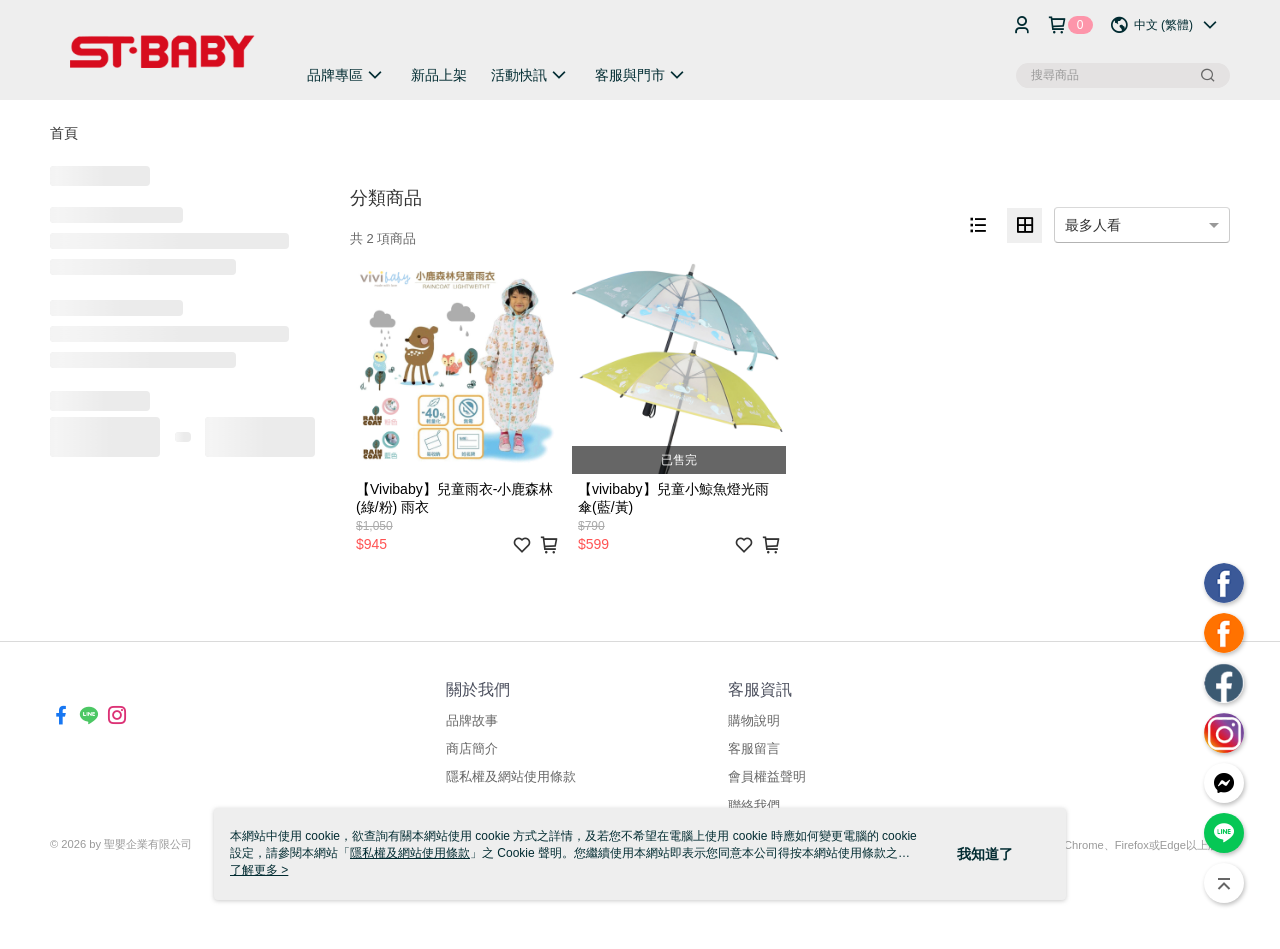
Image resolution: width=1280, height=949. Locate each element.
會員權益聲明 (767, 776)
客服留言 (754, 748)
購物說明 (754, 720)
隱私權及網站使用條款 (511, 776)
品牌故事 (472, 720)
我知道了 (985, 854)
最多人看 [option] (1093, 225)
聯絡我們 (754, 805)
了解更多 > (259, 870)
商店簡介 (472, 748)
